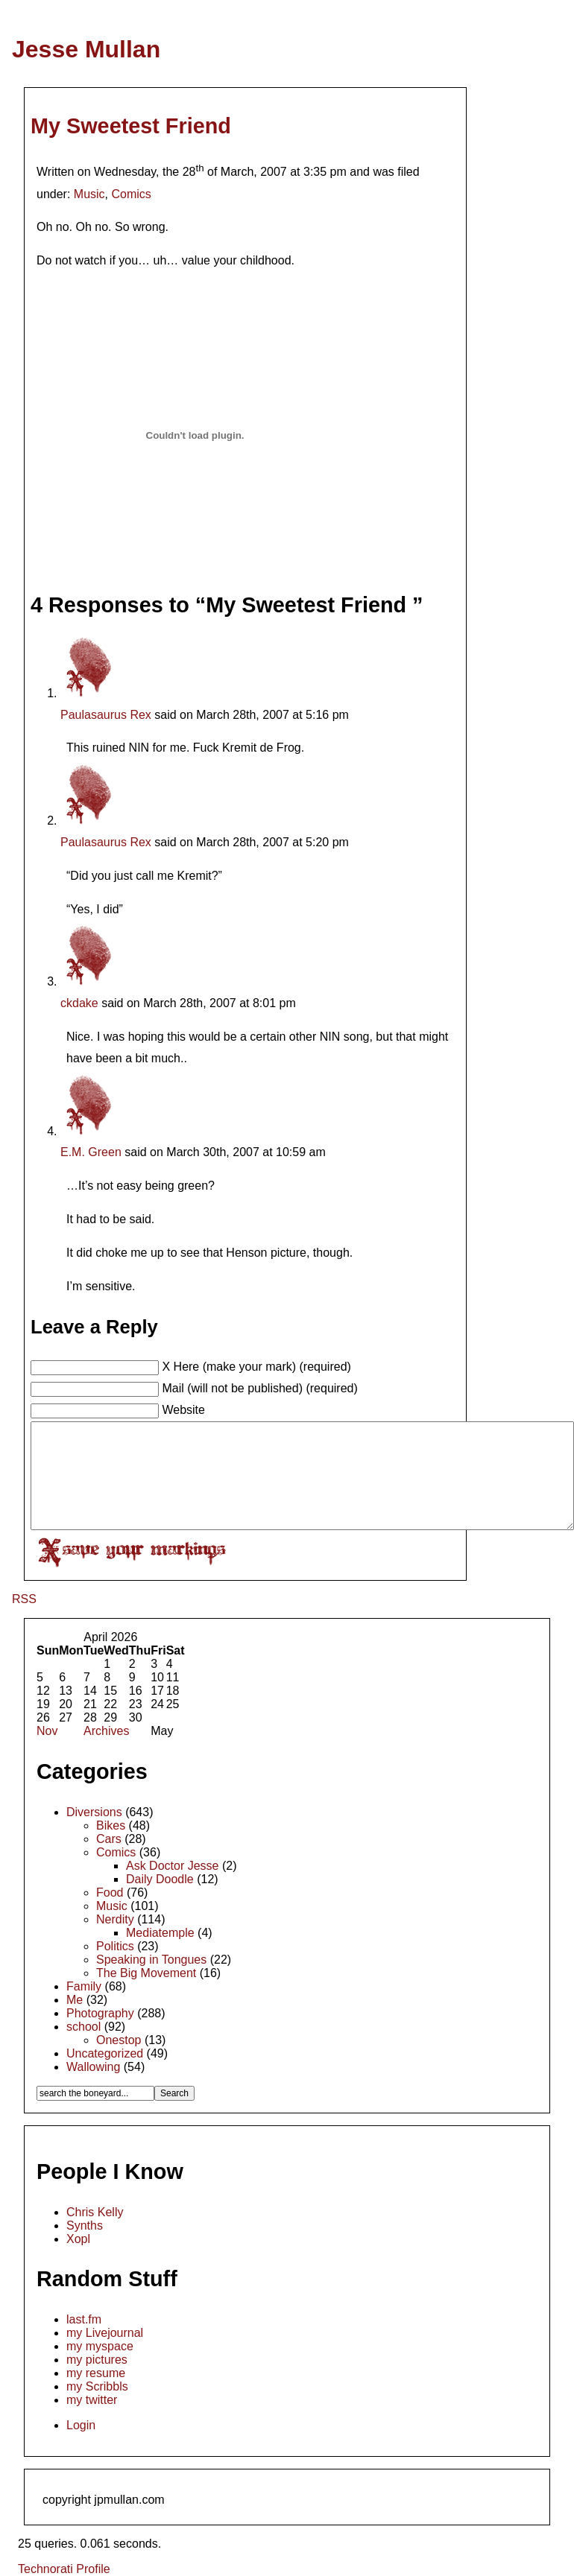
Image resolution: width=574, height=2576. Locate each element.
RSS (24, 1599)
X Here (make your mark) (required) (256, 1366)
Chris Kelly (94, 2212)
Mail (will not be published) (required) (259, 1388)
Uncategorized (104, 2053)
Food (109, 1892)
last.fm (83, 2319)
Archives (106, 1731)
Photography (100, 2013)
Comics (131, 194)
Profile (93, 2569)
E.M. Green (91, 1152)
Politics (115, 1946)
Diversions (94, 1812)
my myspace (99, 2346)
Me (74, 1999)
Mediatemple (160, 1932)
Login (80, 2425)
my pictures (96, 2359)
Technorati (45, 2569)
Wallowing (93, 2067)
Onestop (118, 2040)
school (83, 2026)
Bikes (110, 1825)
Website (183, 1409)
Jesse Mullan (86, 49)
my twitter (91, 2399)
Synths (84, 2225)
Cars (109, 1839)
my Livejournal (104, 2332)
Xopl (78, 2239)
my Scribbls (97, 2386)
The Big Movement (146, 1973)
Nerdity (115, 1919)
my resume (95, 2373)
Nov (47, 1731)
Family (83, 1986)
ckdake (79, 1003)
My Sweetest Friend (131, 126)
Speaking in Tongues (151, 1959)
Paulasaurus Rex (105, 714)
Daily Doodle (160, 1879)
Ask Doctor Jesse (172, 1865)
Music (89, 194)
